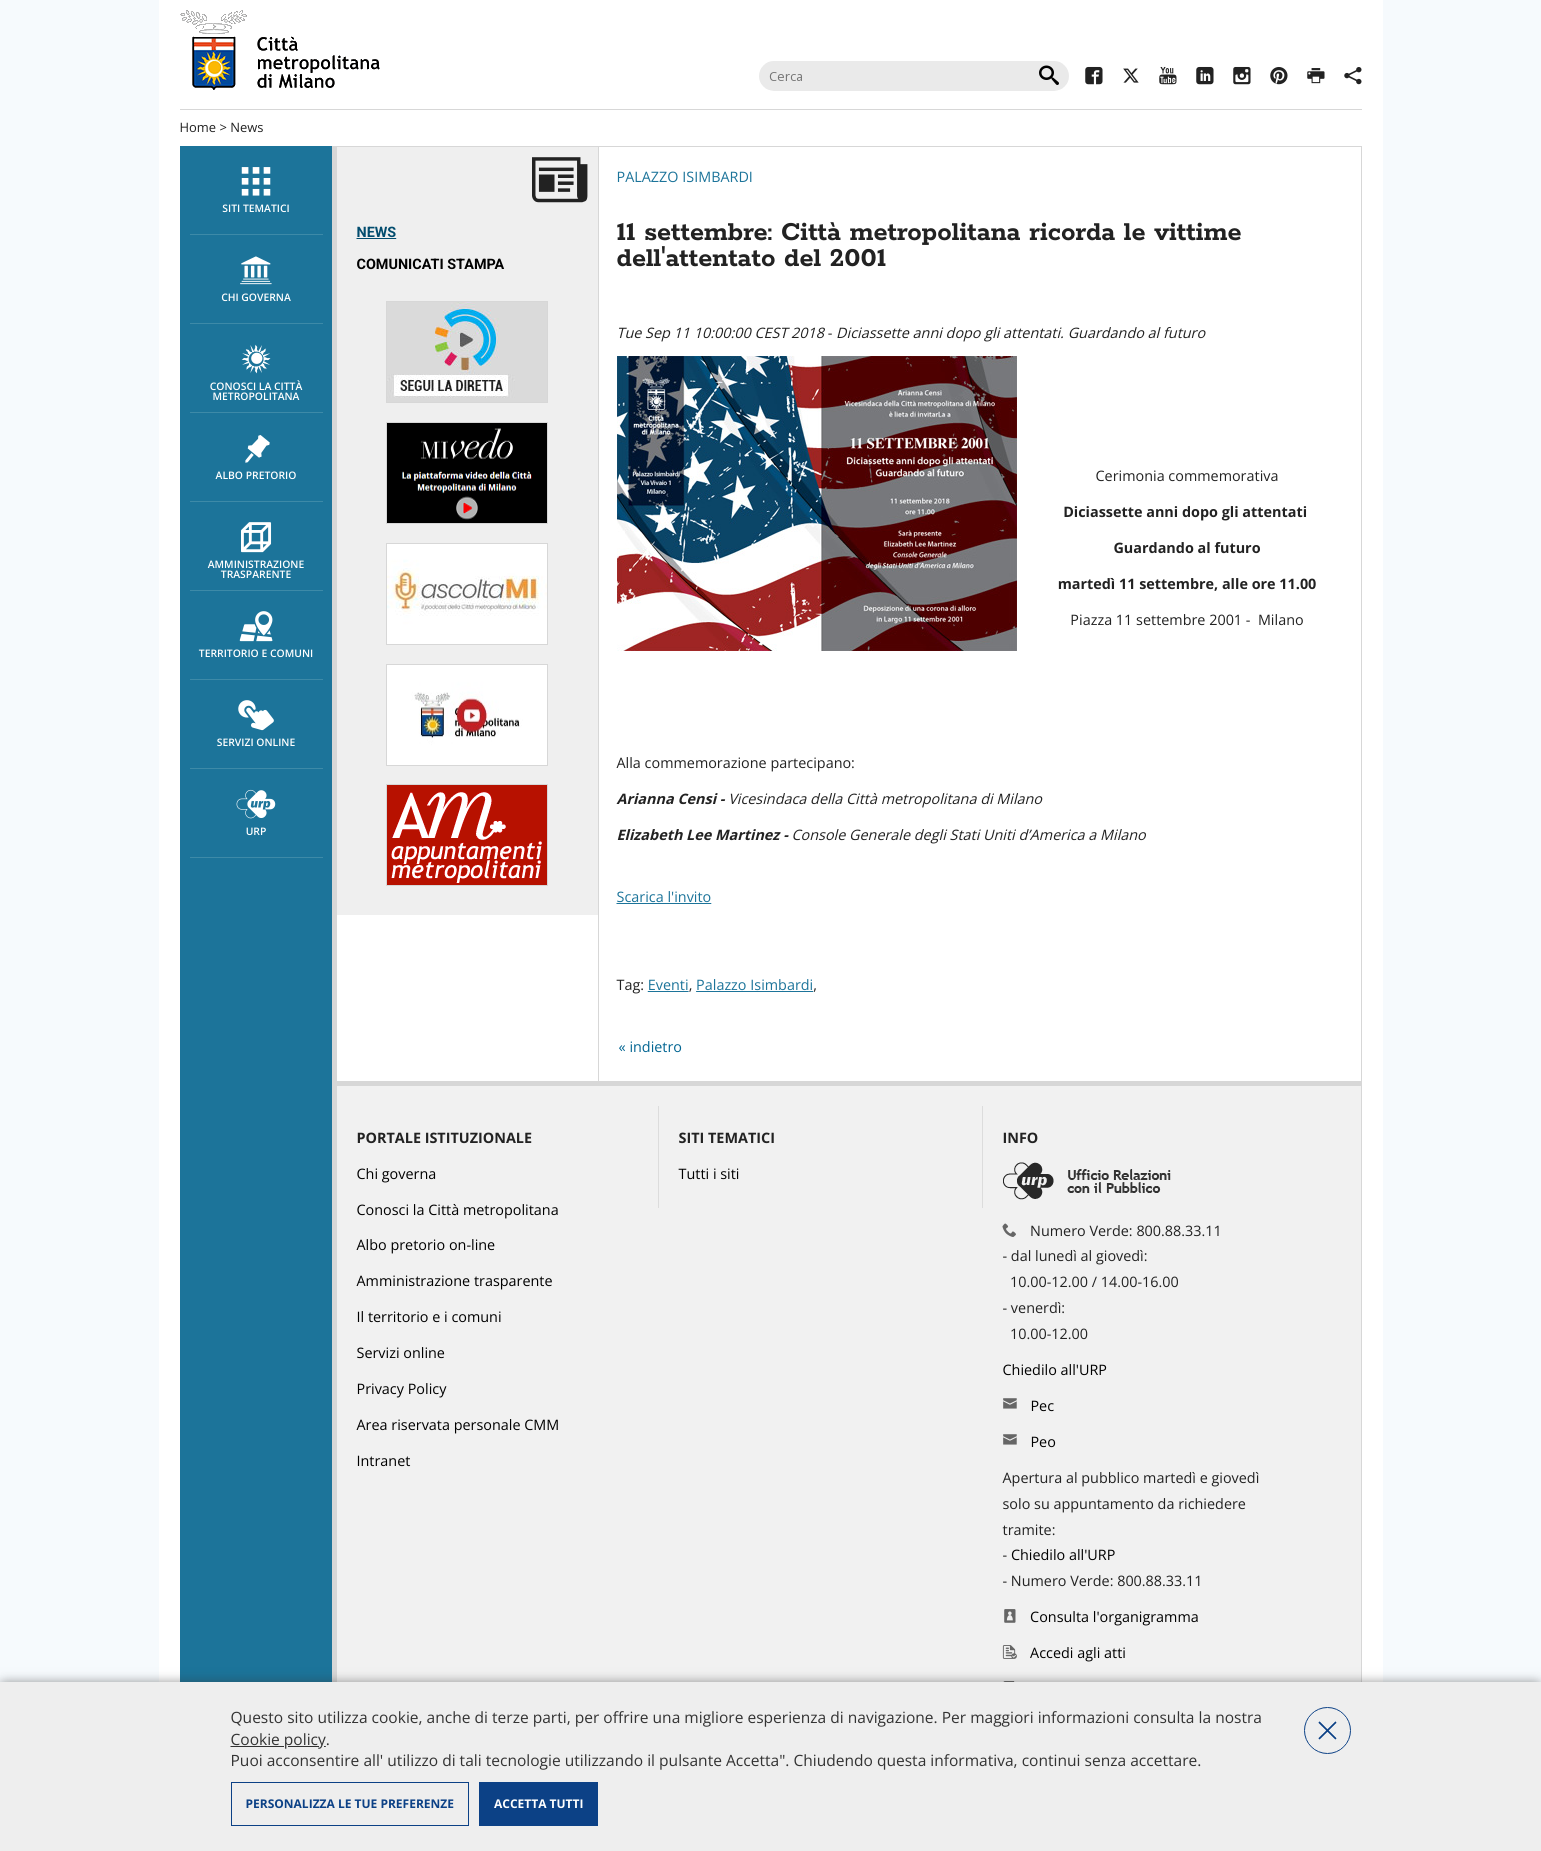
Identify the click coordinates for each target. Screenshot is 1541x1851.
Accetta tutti (538, 1803)
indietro (655, 1047)
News (246, 127)
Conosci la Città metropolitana (256, 374)
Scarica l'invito (664, 897)
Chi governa (397, 1174)
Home (198, 127)
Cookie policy (278, 1739)
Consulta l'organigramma (1114, 1617)
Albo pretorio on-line (426, 1245)
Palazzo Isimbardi (685, 177)
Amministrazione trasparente (256, 552)
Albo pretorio (256, 458)
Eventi (668, 985)
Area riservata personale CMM (458, 1425)
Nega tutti (1327, 1730)
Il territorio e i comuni (429, 1317)
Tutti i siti (709, 1174)
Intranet (384, 1461)
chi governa (256, 280)
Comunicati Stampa (431, 264)
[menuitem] (256, 190)
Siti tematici (256, 191)
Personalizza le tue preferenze (350, 1803)
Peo (1042, 1442)
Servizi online (256, 725)
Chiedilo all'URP (1057, 1370)
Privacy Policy (402, 1389)
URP (256, 814)
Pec (1042, 1406)
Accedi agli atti (1078, 1653)
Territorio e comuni (256, 636)
